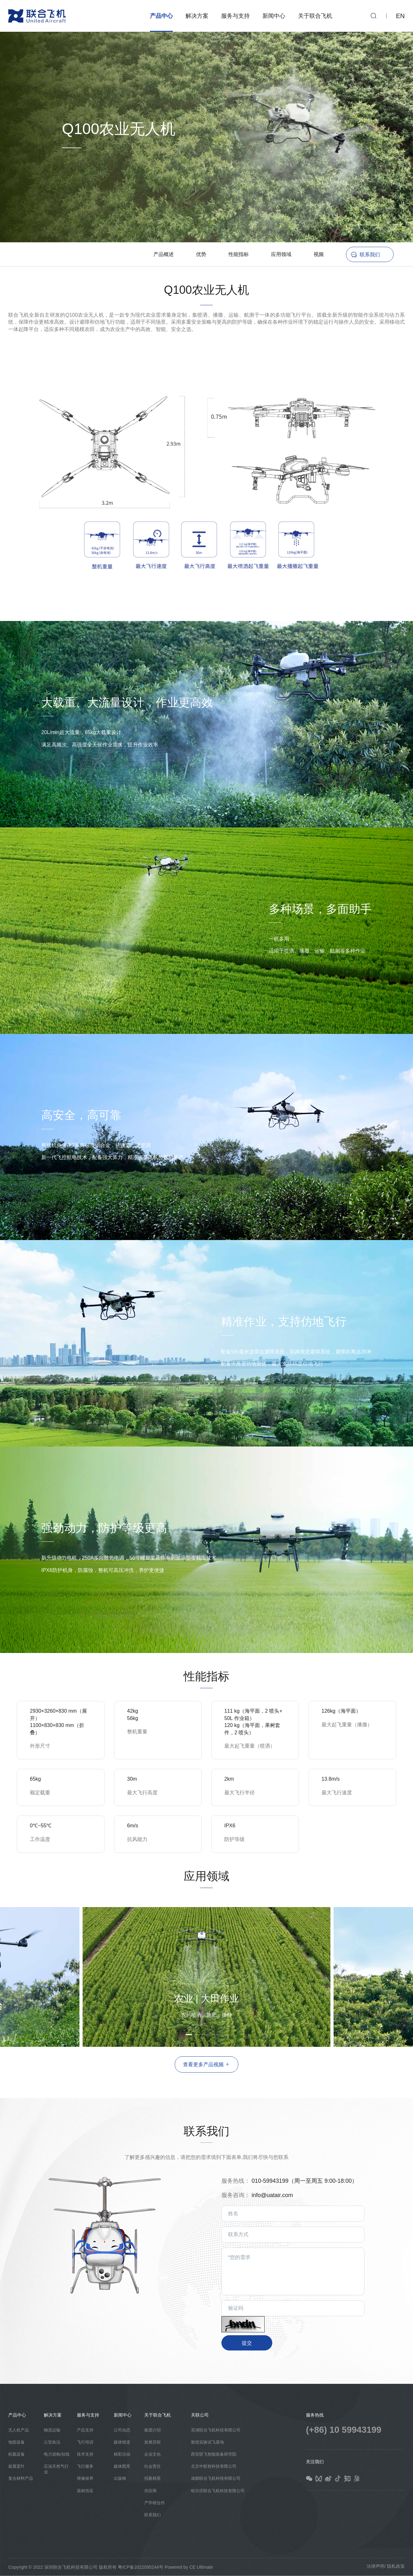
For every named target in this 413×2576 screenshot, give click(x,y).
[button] (344, 1973)
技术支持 (85, 2454)
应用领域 (281, 254)
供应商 (150, 2490)
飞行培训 (85, 2442)
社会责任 (152, 2466)
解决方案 (197, 16)
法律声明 (375, 2566)
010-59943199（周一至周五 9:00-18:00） (304, 2181)
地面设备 (16, 2442)
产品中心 (161, 16)
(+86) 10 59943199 (343, 2430)
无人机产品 (18, 2430)
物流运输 (52, 2430)
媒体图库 (122, 2466)
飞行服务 (85, 2466)
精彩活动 (122, 2454)
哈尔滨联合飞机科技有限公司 (218, 2490)
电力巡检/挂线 (57, 2454)
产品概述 (163, 254)
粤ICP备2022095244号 (140, 2567)
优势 (201, 254)
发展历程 (152, 2442)
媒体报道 (122, 2442)
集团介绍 (152, 2430)
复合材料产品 (20, 2478)
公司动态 (122, 2430)
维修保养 (85, 2478)
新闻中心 (273, 16)
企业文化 (152, 2454)
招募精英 (152, 2478)
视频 (319, 254)
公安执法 (52, 2442)
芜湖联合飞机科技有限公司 (215, 2430)
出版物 (120, 2478)
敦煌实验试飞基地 (207, 2442)
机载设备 (16, 2454)
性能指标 (238, 254)
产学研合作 (154, 2502)
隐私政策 (396, 2566)
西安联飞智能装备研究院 (213, 2454)
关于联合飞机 (315, 16)
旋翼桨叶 (16, 2466)
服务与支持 (235, 16)
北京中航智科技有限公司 (213, 2466)
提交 (247, 2343)
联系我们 (370, 254)
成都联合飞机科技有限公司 (215, 2478)
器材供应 (85, 2490)
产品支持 (85, 2430)
